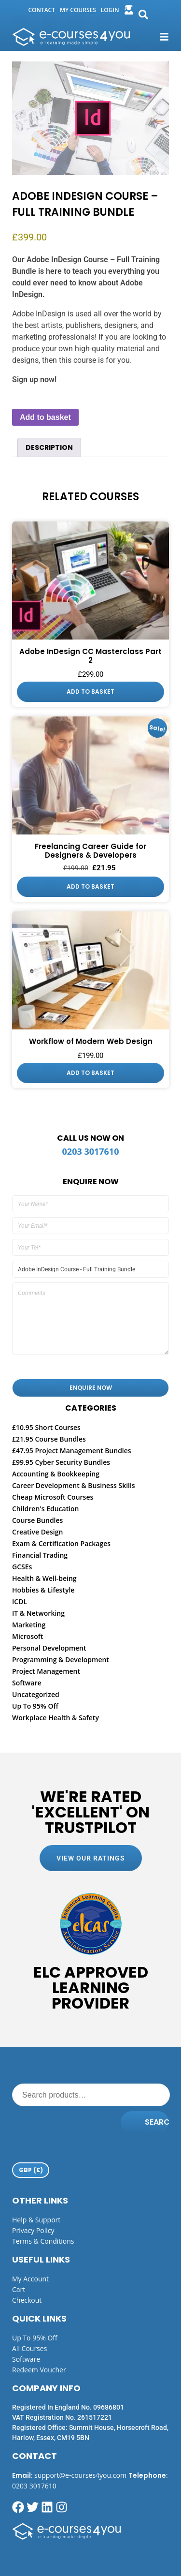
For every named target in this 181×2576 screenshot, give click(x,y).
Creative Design (37, 1531)
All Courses (29, 2348)
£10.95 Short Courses (46, 1427)
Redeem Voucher (39, 2369)
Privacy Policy (33, 2230)
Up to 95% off (34, 2337)
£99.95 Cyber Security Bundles (61, 1462)
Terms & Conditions (43, 2241)
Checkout (27, 2300)
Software (27, 1682)
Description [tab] (49, 447)
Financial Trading (40, 1555)
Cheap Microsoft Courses (52, 1497)
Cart (18, 2289)
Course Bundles (37, 1520)
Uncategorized (35, 1694)
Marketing (28, 1624)
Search (157, 2122)
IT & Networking (38, 1613)
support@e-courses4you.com (80, 2475)
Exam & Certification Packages (61, 1543)
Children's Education (45, 1508)
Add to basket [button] (90, 691)
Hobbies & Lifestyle (43, 1589)
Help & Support (36, 2219)
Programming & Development (60, 1659)
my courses (78, 10)
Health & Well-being (44, 1578)
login (110, 10)
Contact (41, 10)
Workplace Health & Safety (55, 1717)
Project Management (46, 1671)
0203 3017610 (90, 1151)
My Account (30, 2278)
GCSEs (22, 1566)
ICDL (19, 1601)
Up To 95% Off (35, 1706)
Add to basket (45, 417)
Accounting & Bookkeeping (55, 1473)
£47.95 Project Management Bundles (71, 1450)
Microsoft (27, 1636)
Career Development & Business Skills (73, 1485)
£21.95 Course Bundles (49, 1439)
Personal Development (49, 1648)
